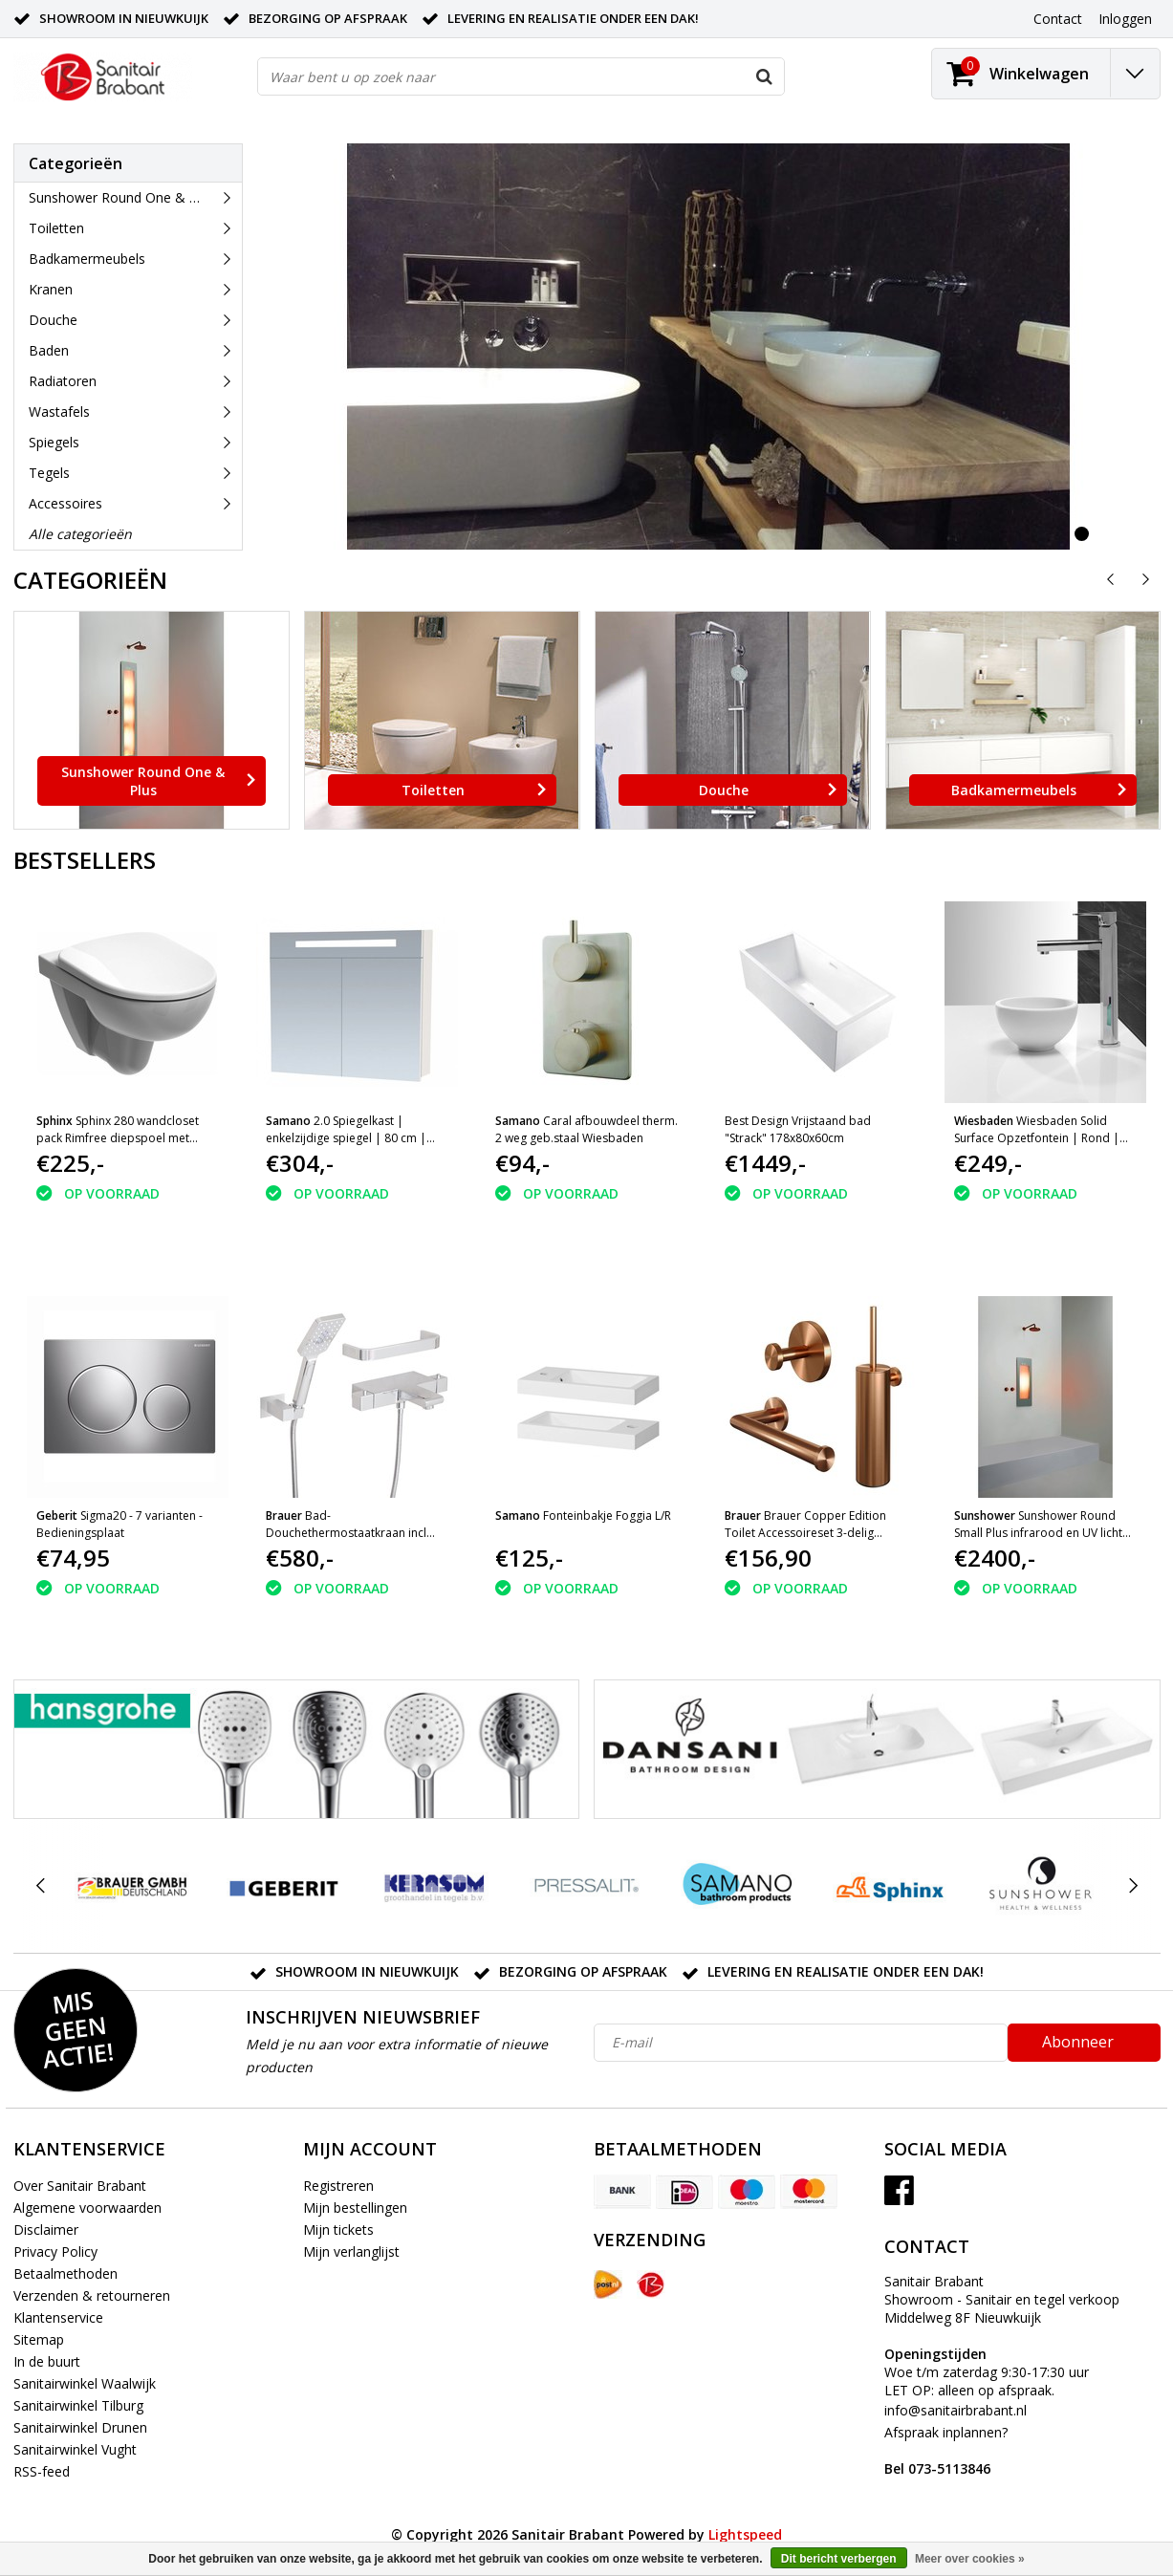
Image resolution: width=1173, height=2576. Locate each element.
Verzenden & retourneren (91, 2295)
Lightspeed (745, 2534)
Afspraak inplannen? (946, 2450)
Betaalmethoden (65, 2273)
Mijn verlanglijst (351, 2251)
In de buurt (46, 2361)
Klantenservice (58, 2317)
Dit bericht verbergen (839, 2558)
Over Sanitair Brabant (79, 2185)
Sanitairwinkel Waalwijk (84, 2383)
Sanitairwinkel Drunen (80, 2427)
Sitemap (38, 2339)
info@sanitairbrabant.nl (955, 2410)
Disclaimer (45, 2229)
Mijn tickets (338, 2229)
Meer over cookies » (970, 2558)
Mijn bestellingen (355, 2207)
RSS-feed (41, 2471)
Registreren (338, 2185)
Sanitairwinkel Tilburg (78, 2405)
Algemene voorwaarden (87, 2207)
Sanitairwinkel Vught (75, 2449)
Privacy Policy (55, 2251)
